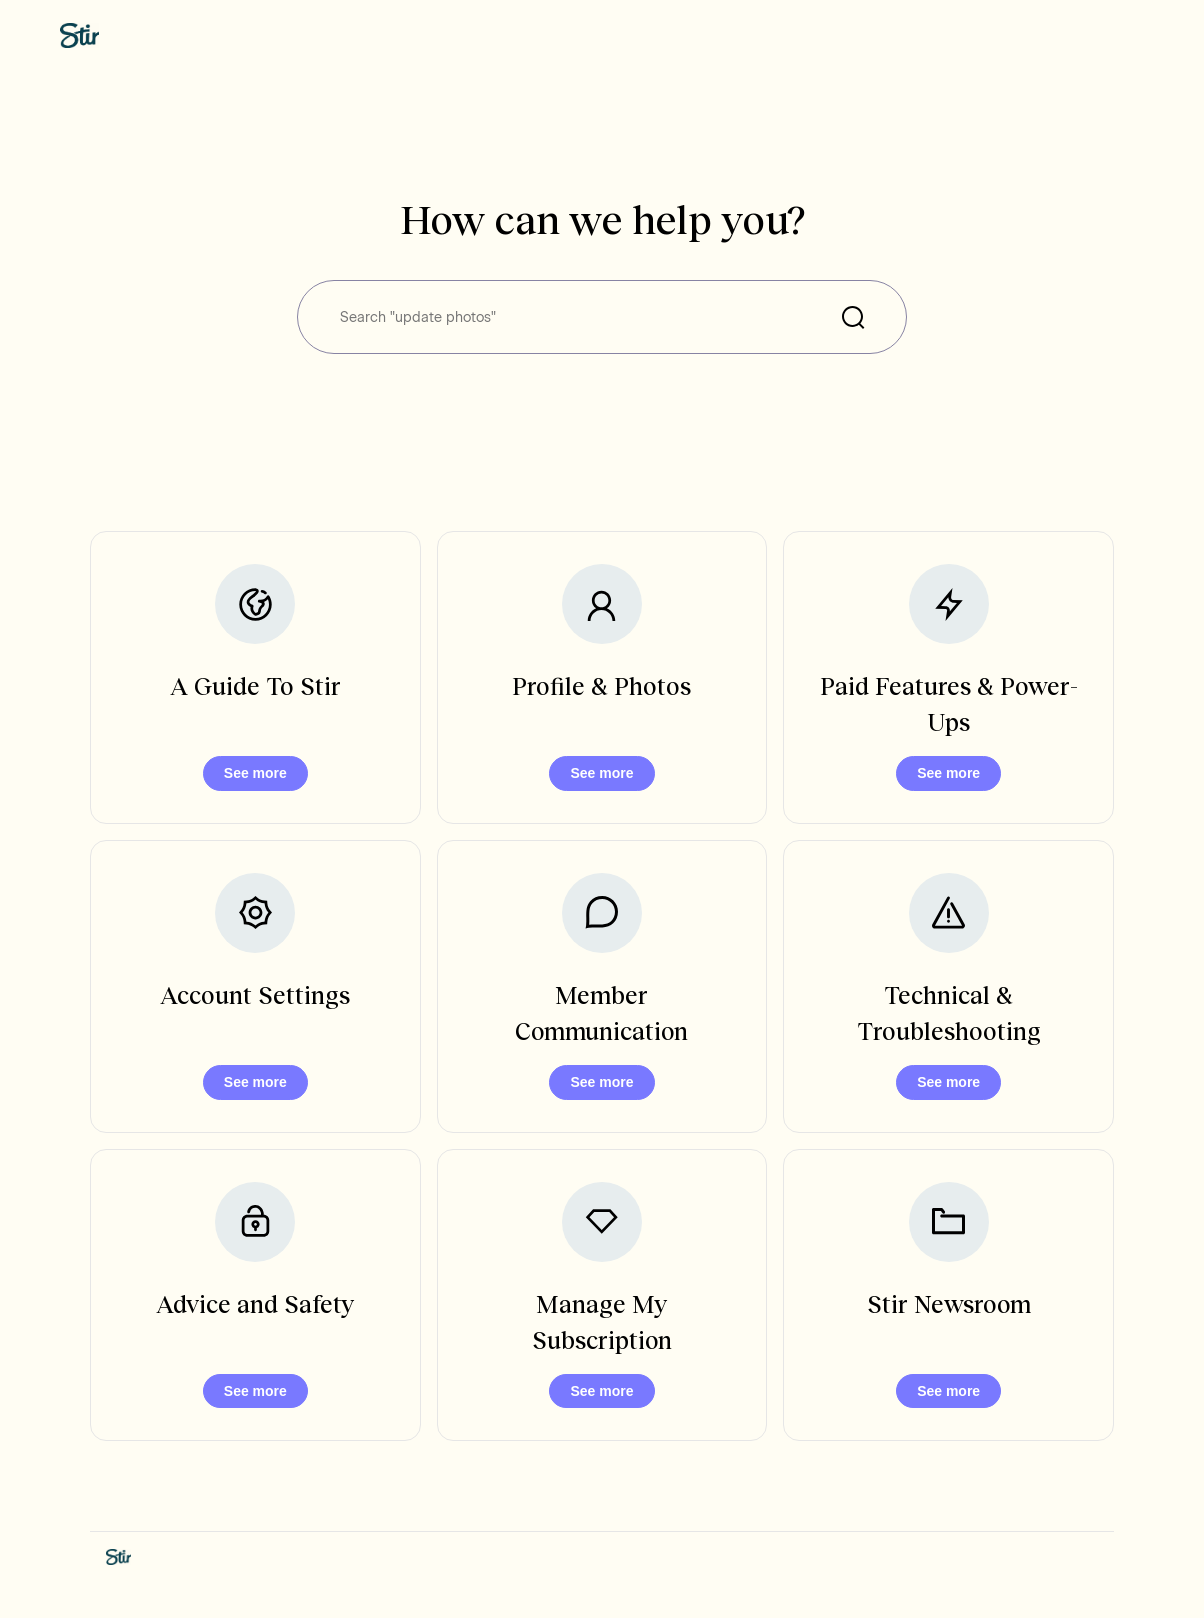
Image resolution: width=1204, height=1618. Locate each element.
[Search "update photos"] (602, 317)
